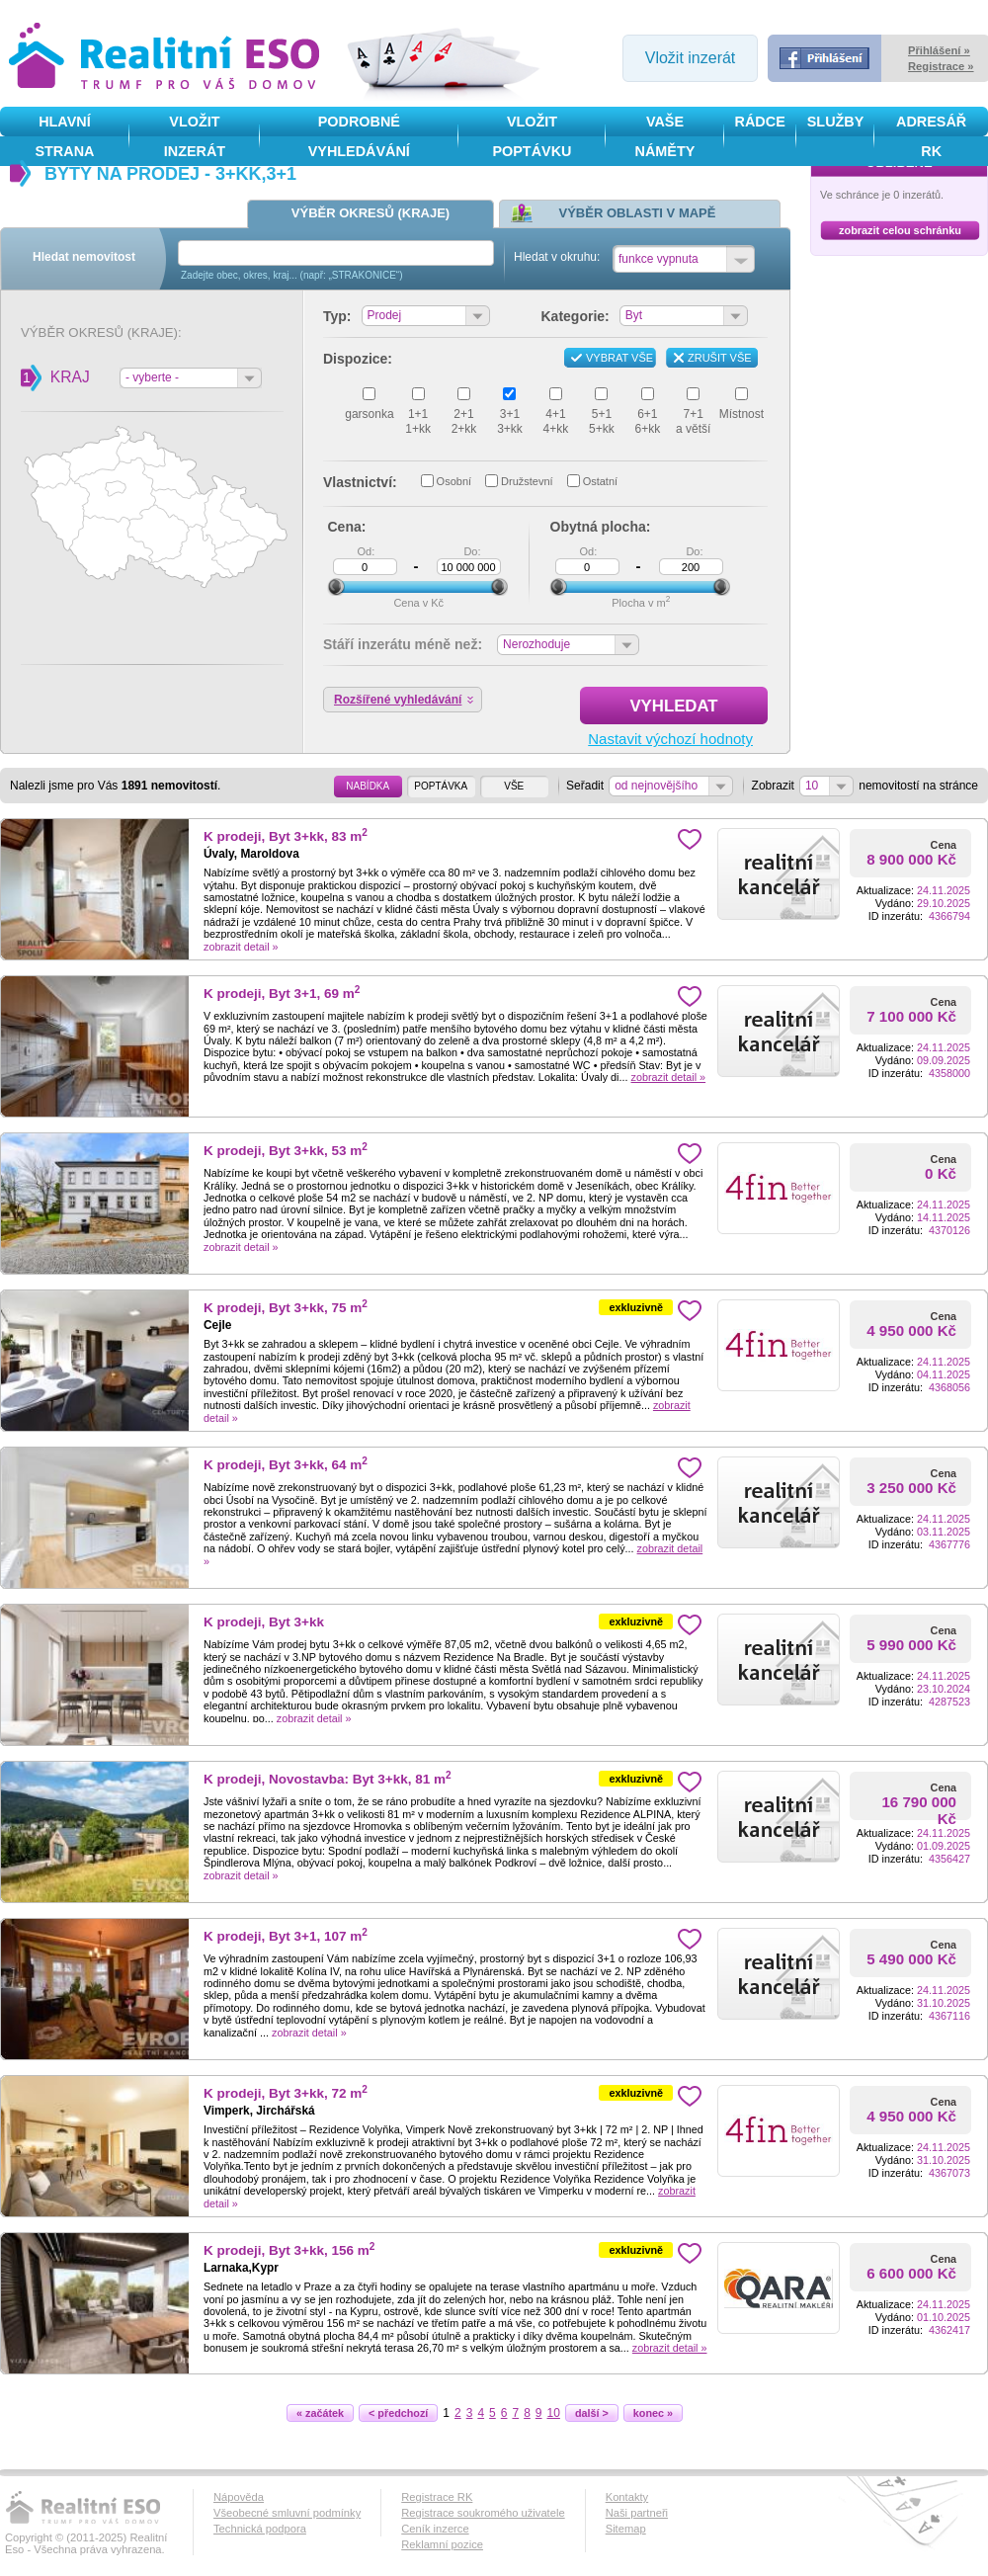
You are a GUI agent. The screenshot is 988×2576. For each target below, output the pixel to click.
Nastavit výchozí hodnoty (670, 738)
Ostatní (600, 481)
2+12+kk (464, 421)
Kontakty (627, 2497)
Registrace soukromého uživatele (482, 2513)
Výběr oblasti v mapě (637, 213)
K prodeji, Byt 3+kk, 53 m (286, 1150)
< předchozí (403, 2413)
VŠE (514, 786)
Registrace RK (436, 2497)
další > (596, 2413)
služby (835, 121)
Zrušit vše (720, 358)
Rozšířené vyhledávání (397, 699)
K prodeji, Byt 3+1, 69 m (282, 993)
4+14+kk (556, 421)
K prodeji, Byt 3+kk (264, 1622)
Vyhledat (698, 705)
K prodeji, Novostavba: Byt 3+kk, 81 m (328, 1779)
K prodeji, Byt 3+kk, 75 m (286, 1307)
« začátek (325, 2413)
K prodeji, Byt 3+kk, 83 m (286, 836)
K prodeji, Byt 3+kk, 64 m (286, 1464)
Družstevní (527, 481)
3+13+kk (510, 421)
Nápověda (238, 2497)
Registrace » (941, 66)
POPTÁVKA (440, 786)
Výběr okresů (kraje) (370, 213)
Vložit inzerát (690, 57)
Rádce (760, 121)
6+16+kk (647, 421)
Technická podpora (259, 2528)
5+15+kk (602, 421)
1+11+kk (418, 421)
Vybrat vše (619, 358)
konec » (658, 2413)
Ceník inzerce (434, 2528)
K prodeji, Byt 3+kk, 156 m (289, 2250)
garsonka (369, 414)
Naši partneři (637, 2513)
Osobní (454, 481)
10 (553, 2413)
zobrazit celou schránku (900, 230)
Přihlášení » (939, 50)
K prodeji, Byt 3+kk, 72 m (286, 2093)
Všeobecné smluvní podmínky (287, 2513)
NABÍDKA (367, 786)
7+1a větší (693, 421)
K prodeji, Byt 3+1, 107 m (286, 1936)
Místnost (741, 414)
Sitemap (626, 2528)
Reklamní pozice (442, 2544)
